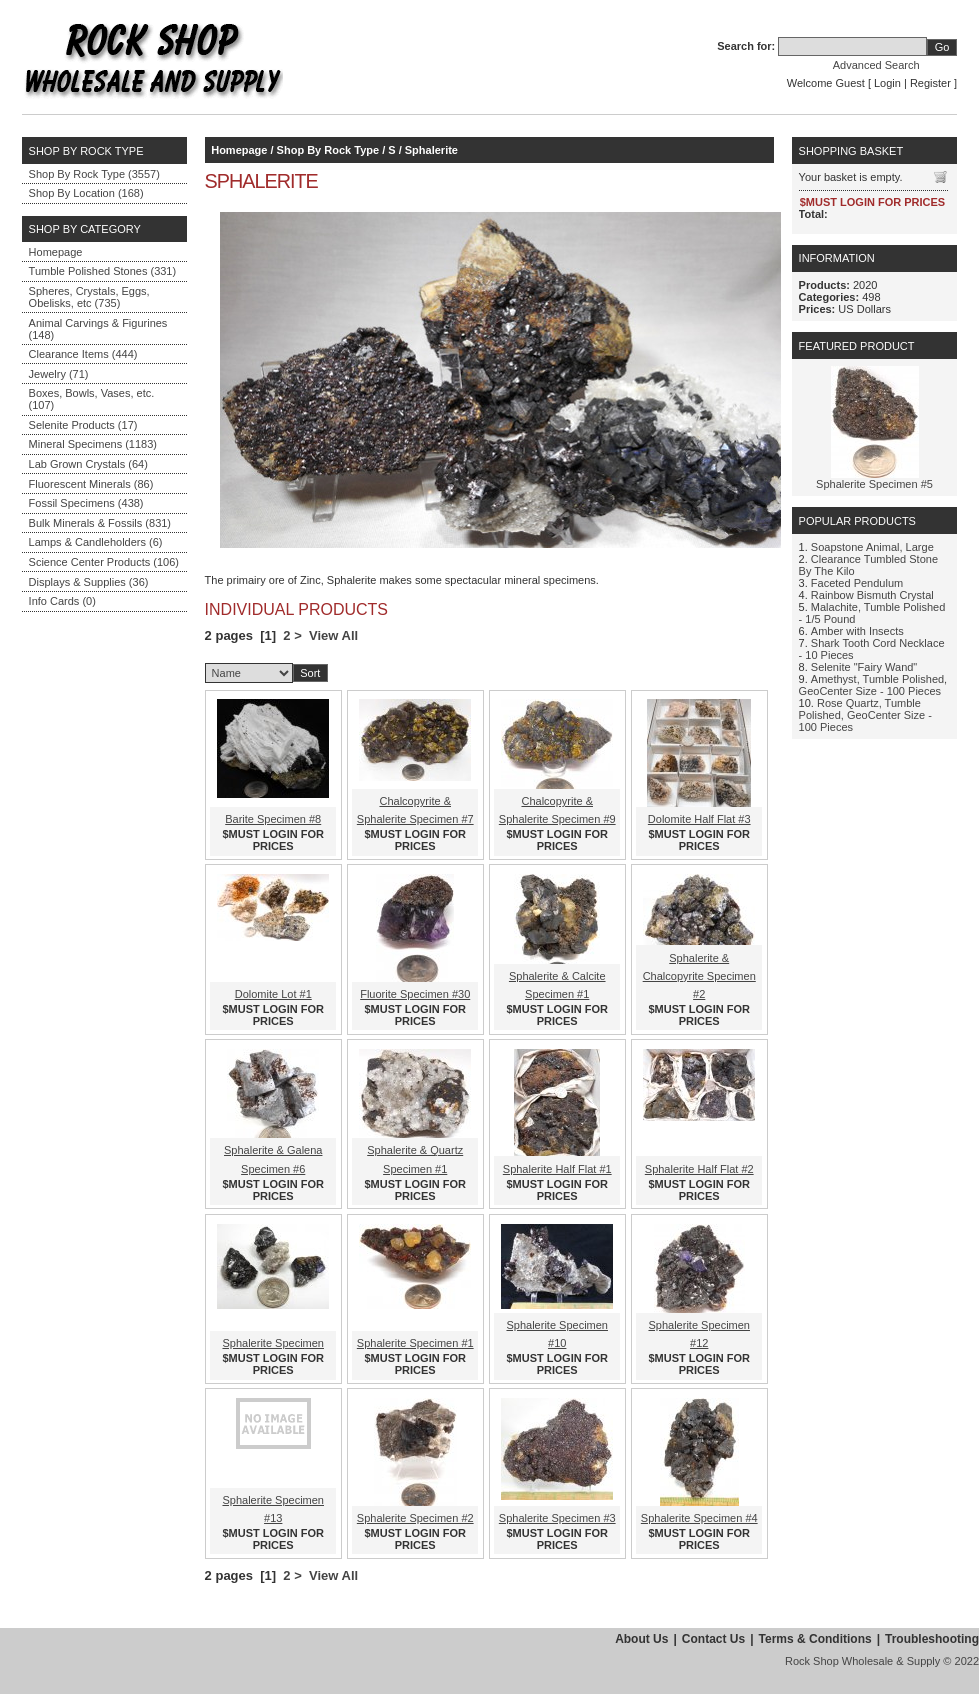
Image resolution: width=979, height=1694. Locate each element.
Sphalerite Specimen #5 (874, 484)
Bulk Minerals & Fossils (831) (100, 523)
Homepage (56, 252)
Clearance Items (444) (83, 354)
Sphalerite (431, 150)
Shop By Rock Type (328, 150)
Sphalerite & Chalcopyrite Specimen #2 (699, 976)
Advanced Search (876, 65)
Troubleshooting (932, 1639)
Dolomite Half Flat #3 (699, 819)
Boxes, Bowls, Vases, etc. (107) (92, 399)
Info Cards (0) (62, 601)
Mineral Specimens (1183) (93, 444)
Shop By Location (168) (86, 193)
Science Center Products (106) (104, 562)
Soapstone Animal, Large (872, 547)
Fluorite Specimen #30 (415, 994)
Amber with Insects (857, 631)
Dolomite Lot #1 (273, 994)
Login (887, 83)
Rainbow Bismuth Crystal (872, 595)
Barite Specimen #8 (273, 819)
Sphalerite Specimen (273, 1343)
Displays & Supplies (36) (89, 582)
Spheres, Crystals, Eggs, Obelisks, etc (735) (89, 297)
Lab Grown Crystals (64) (88, 464)
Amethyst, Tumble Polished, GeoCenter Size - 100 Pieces (873, 685)
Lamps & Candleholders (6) (96, 542)
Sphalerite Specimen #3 (557, 1518)
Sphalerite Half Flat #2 (699, 1169)
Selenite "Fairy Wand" (864, 667)
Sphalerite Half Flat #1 (557, 1169)
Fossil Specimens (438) (86, 503)
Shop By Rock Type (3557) (94, 174)
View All (333, 635)
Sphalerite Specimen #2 (415, 1518)
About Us (641, 1639)
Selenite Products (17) (83, 425)
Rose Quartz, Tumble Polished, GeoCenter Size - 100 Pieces (865, 715)
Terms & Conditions (815, 1639)
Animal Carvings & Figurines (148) (98, 329)
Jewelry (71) (59, 374)
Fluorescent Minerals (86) (91, 484)
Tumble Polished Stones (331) (103, 271)
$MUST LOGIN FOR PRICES (273, 840)
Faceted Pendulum (857, 583)
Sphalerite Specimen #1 (415, 1343)
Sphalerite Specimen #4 (699, 1518)
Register (930, 83)
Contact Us (713, 1639)
